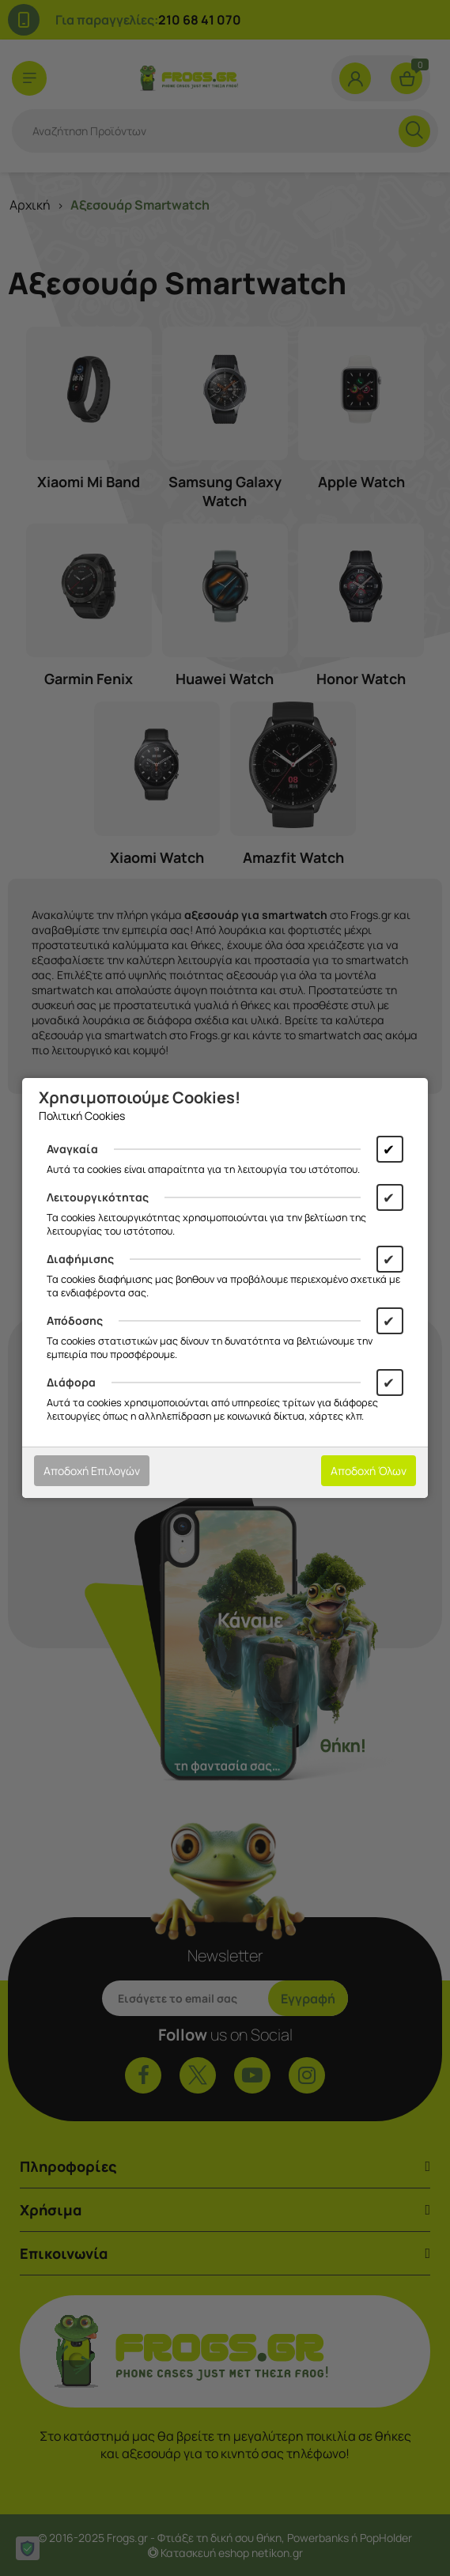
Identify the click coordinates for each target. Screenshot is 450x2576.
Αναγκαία (72, 1148)
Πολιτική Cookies (82, 1115)
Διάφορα (71, 1382)
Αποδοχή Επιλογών (91, 1470)
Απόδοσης (75, 1320)
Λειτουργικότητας (98, 1197)
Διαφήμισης (80, 1258)
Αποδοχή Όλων (369, 1470)
